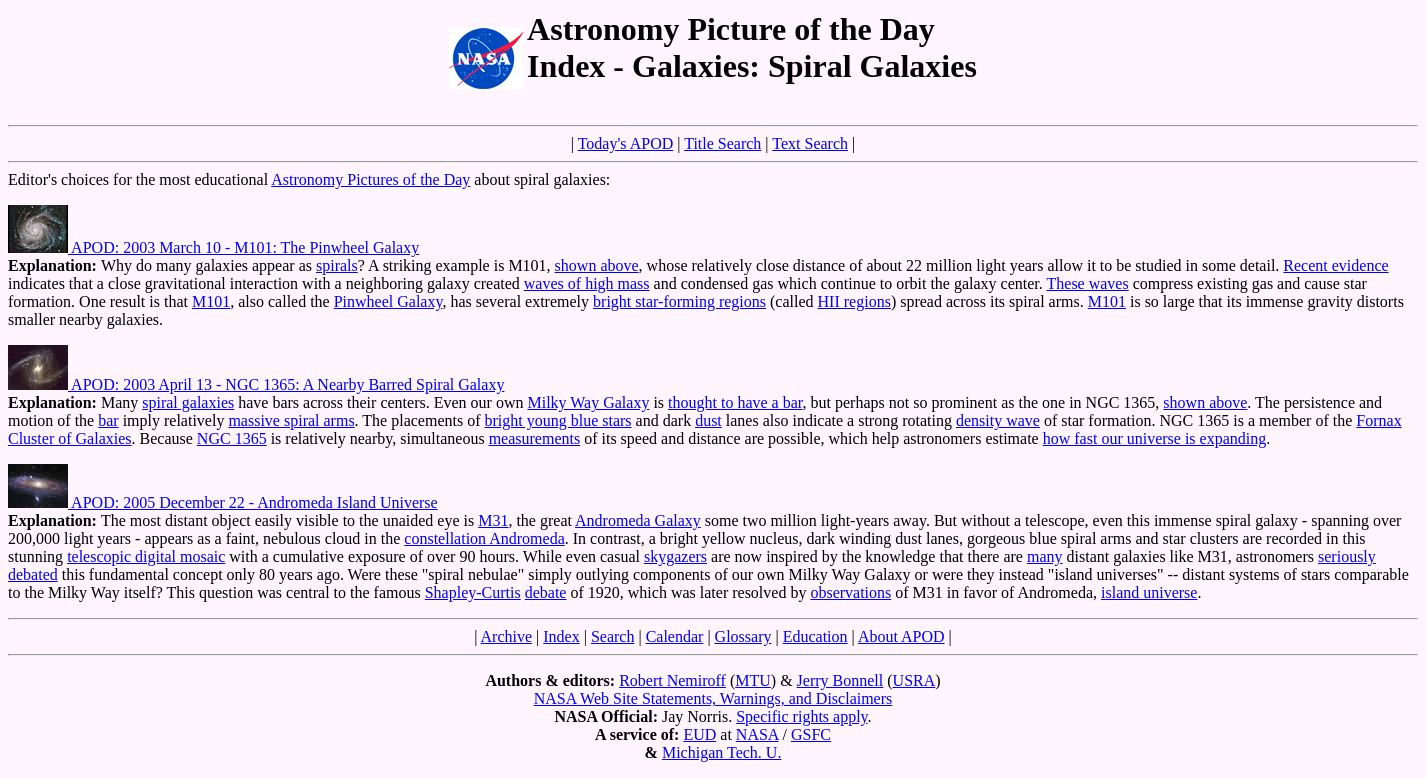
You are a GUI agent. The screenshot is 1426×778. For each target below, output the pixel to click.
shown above (597, 265)
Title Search (722, 143)
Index (561, 636)
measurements (535, 438)
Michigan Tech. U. (721, 752)
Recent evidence (1335, 265)
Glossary (743, 636)
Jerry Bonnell (840, 680)
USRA (914, 680)
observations (850, 592)
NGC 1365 (232, 438)
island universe (1149, 592)
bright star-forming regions (679, 301)
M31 (493, 520)
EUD (699, 734)
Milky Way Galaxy (588, 402)
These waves (1088, 283)
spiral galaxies (188, 402)
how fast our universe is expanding (1155, 438)
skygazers (675, 556)
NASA (757, 734)
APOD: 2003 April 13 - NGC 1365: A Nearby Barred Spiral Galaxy (256, 384)
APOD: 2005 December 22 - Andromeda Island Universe (223, 502)
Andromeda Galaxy (638, 520)
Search (613, 636)
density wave (998, 420)
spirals (337, 265)
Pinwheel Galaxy (388, 301)
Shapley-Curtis (473, 592)
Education (815, 636)
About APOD (901, 636)
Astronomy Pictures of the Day (370, 179)
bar (108, 420)
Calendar (675, 636)
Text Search (810, 143)
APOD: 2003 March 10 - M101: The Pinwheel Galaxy (213, 247)
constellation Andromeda (484, 538)
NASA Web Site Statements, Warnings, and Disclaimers (713, 698)
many (1045, 556)
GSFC (811, 734)
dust (708, 420)
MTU (753, 680)
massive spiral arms (291, 420)
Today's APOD (626, 143)
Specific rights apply (801, 716)
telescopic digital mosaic (146, 556)
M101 (211, 301)
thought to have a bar (735, 402)
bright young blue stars (558, 420)
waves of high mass (587, 283)
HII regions (854, 301)
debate (546, 592)
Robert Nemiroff (672, 680)
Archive (507, 636)
